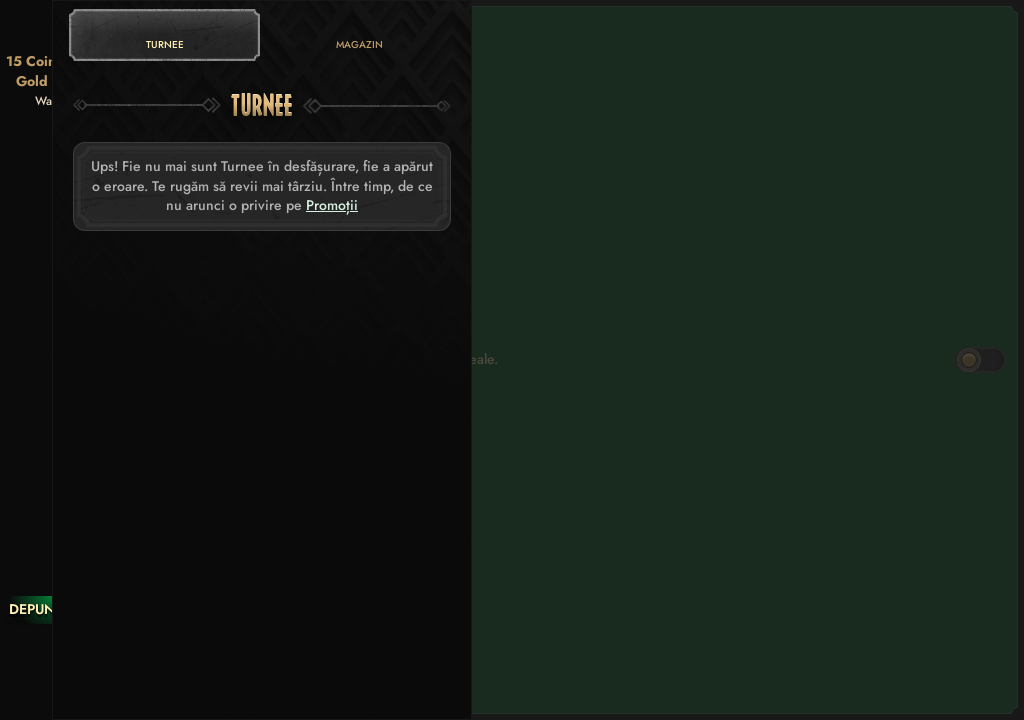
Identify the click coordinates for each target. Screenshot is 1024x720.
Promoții (332, 205)
